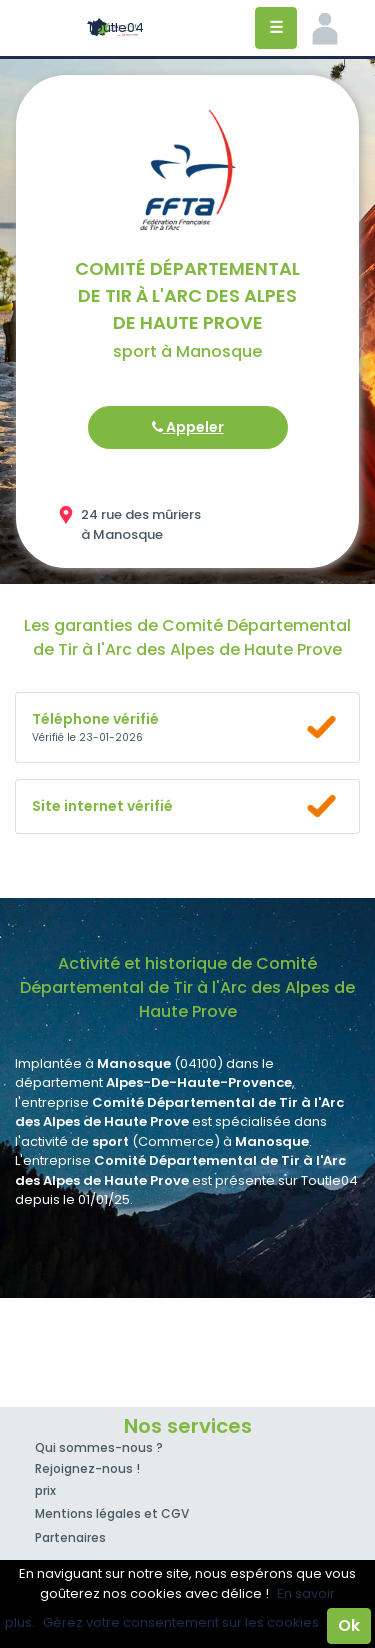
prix (45, 1490)
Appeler (188, 427)
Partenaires (70, 1537)
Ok (349, 1625)
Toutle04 (115, 27)
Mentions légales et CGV (112, 1513)
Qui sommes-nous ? (99, 1447)
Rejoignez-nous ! (87, 1468)
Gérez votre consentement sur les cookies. (182, 1622)
